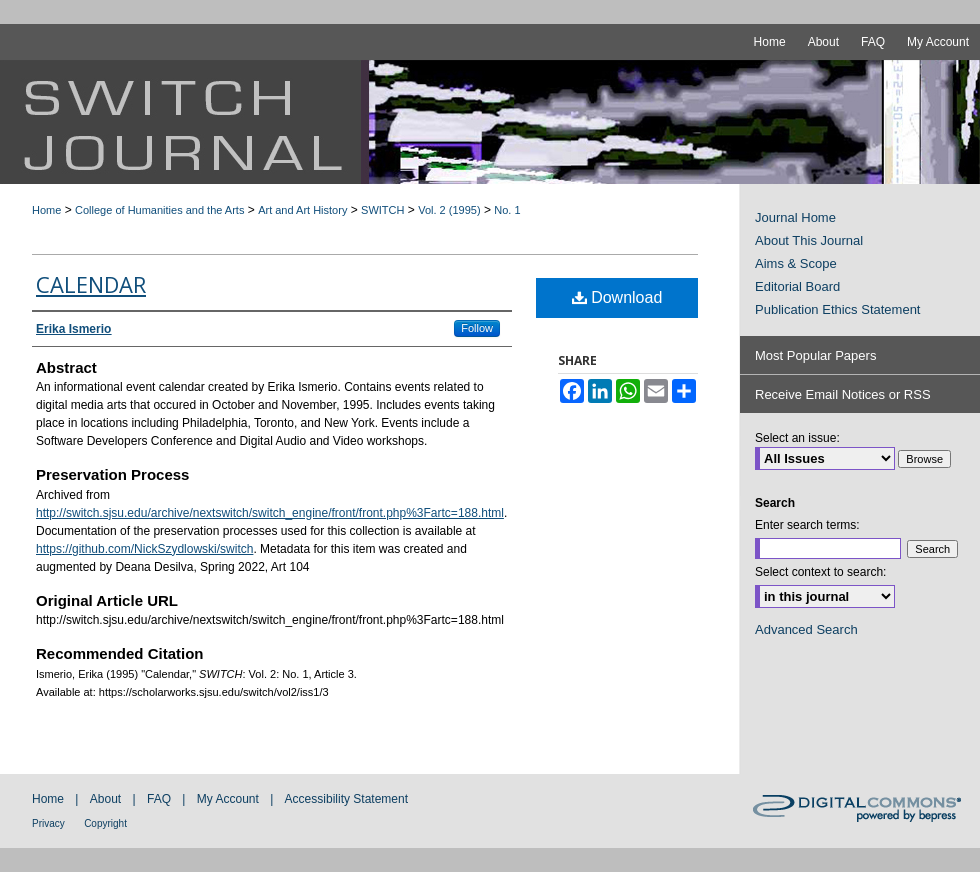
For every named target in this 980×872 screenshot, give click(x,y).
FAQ (159, 799)
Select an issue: (797, 438)
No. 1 (507, 210)
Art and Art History (302, 210)
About (105, 799)
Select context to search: (820, 572)
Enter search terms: (807, 525)
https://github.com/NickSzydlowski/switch (144, 549)
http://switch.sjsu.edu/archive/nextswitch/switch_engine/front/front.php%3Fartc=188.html (270, 513)
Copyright (105, 823)
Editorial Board (797, 286)
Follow (477, 328)
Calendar (91, 284)
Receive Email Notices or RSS (843, 394)
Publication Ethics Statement (837, 309)
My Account (228, 799)
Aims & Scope (796, 263)
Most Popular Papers (815, 355)
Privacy (48, 823)
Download (617, 297)
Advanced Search (806, 629)
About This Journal (809, 240)
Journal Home (795, 217)
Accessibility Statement (346, 799)
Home (46, 210)
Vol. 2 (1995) (449, 210)
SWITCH (382, 210)
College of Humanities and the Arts (159, 210)
